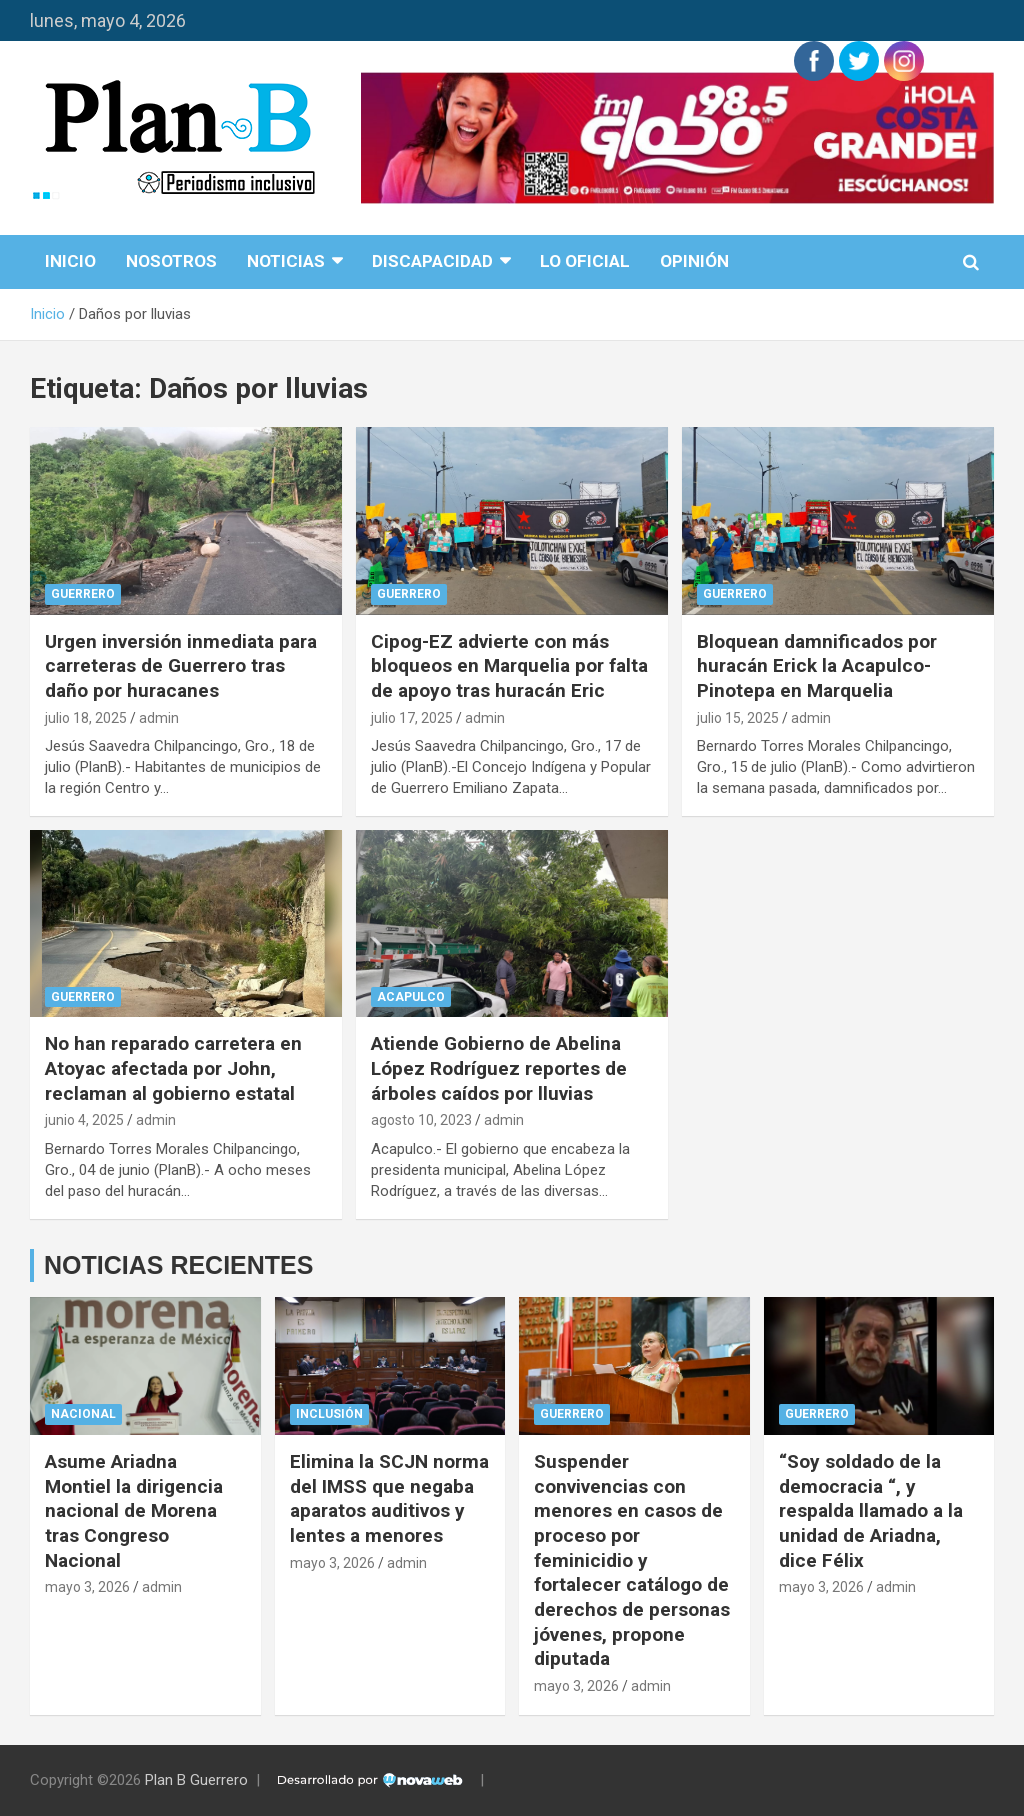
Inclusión (329, 1414)
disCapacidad (432, 261)
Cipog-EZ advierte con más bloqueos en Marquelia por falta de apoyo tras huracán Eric (509, 666)
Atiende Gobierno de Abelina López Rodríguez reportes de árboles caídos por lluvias (499, 1068)
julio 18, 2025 (86, 718)
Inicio (70, 261)
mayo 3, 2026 (87, 1587)
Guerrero (83, 594)
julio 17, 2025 (412, 718)
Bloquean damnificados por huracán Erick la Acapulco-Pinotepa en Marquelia (817, 666)
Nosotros (171, 261)
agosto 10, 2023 (421, 1120)
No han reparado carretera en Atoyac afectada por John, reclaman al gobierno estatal (173, 1068)
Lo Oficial (585, 261)
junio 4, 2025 (84, 1120)
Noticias (286, 261)
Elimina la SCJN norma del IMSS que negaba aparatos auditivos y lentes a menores (389, 1498)
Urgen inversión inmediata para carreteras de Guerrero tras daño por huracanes (181, 666)
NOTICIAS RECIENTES (178, 1265)
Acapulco (411, 997)
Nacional (83, 1414)
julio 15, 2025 (738, 718)
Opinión (694, 261)
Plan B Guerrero (196, 1780)
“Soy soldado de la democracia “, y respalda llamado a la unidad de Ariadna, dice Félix (871, 1511)
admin (159, 718)
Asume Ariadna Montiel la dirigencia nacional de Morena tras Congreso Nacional (134, 1511)
